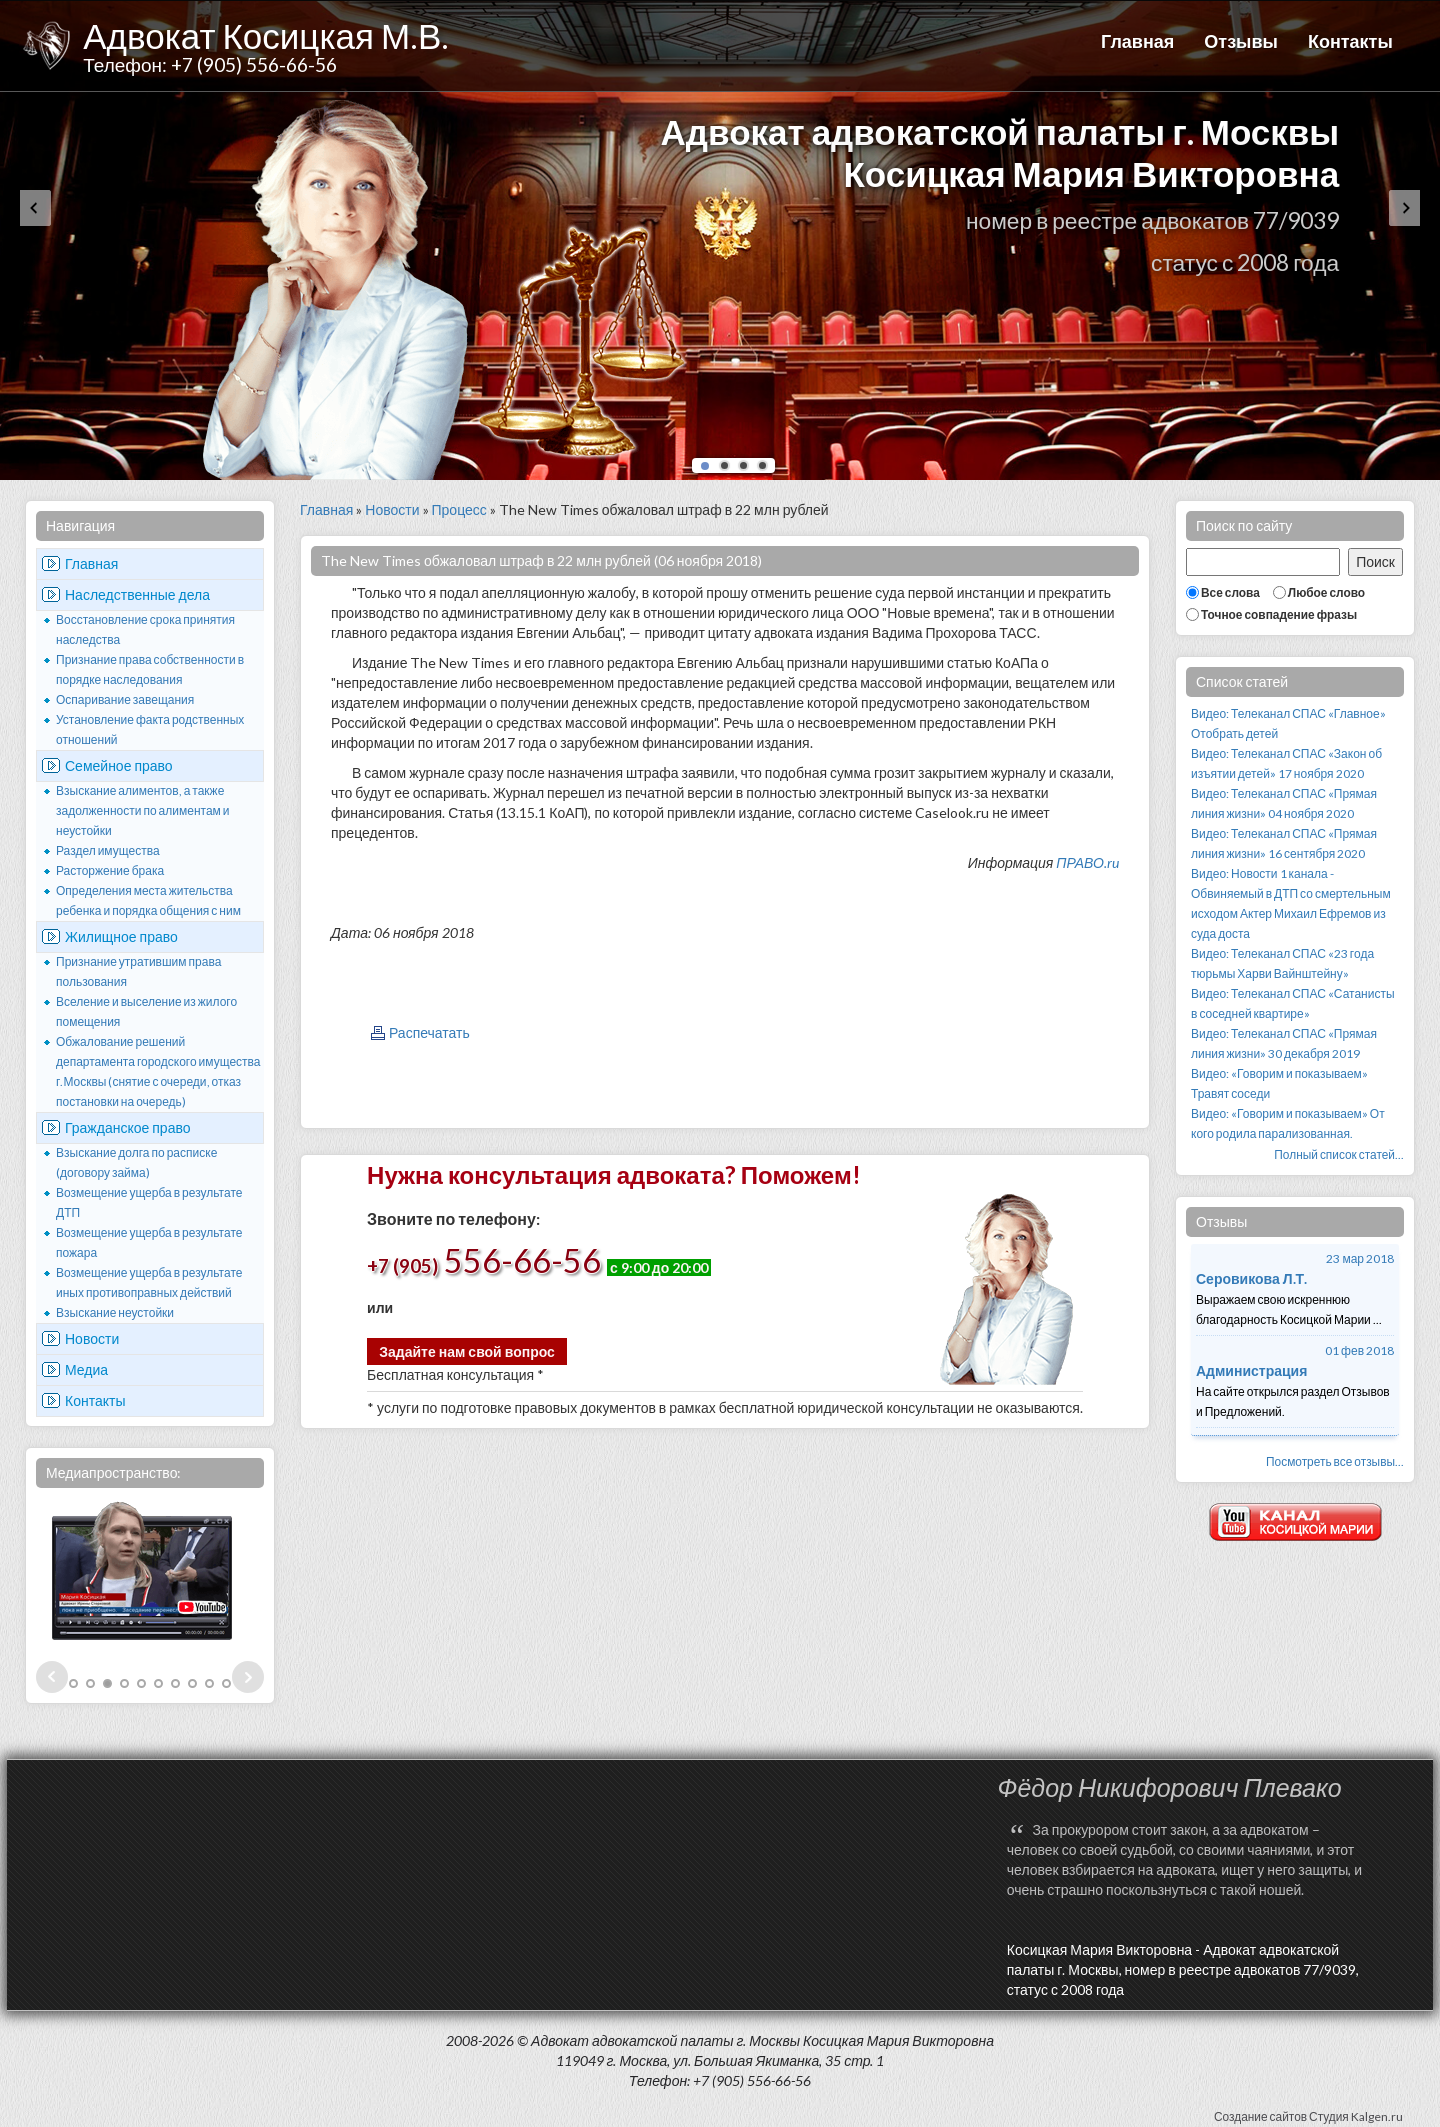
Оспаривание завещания (125, 699)
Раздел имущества (108, 850)
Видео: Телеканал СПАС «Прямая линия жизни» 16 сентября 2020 (1284, 843)
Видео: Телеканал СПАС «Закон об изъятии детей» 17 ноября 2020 (1286, 763)
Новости (92, 1338)
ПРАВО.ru (1087, 862)
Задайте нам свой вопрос (467, 1351)
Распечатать (429, 1032)
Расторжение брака (110, 870)
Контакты (1350, 41)
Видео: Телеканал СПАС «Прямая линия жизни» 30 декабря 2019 (1284, 1043)
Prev (52, 1677)
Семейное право (119, 765)
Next (248, 1677)
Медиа (86, 1369)
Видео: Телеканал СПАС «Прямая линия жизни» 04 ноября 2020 (1284, 803)
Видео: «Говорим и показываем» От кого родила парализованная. (1288, 1123)
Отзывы (1241, 41)
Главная (1137, 41)
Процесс (459, 509)
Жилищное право (121, 936)
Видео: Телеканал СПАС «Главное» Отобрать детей (1288, 723)
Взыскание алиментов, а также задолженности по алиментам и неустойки (143, 810)
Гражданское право (128, 1127)
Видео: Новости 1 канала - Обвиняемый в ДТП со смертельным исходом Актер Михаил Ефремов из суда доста (1291, 903)
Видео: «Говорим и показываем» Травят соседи (1279, 1083)
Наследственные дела (137, 594)
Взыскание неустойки (115, 1312)
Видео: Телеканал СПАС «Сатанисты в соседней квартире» (1293, 1003)
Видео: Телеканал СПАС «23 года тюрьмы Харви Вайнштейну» (1282, 963)
